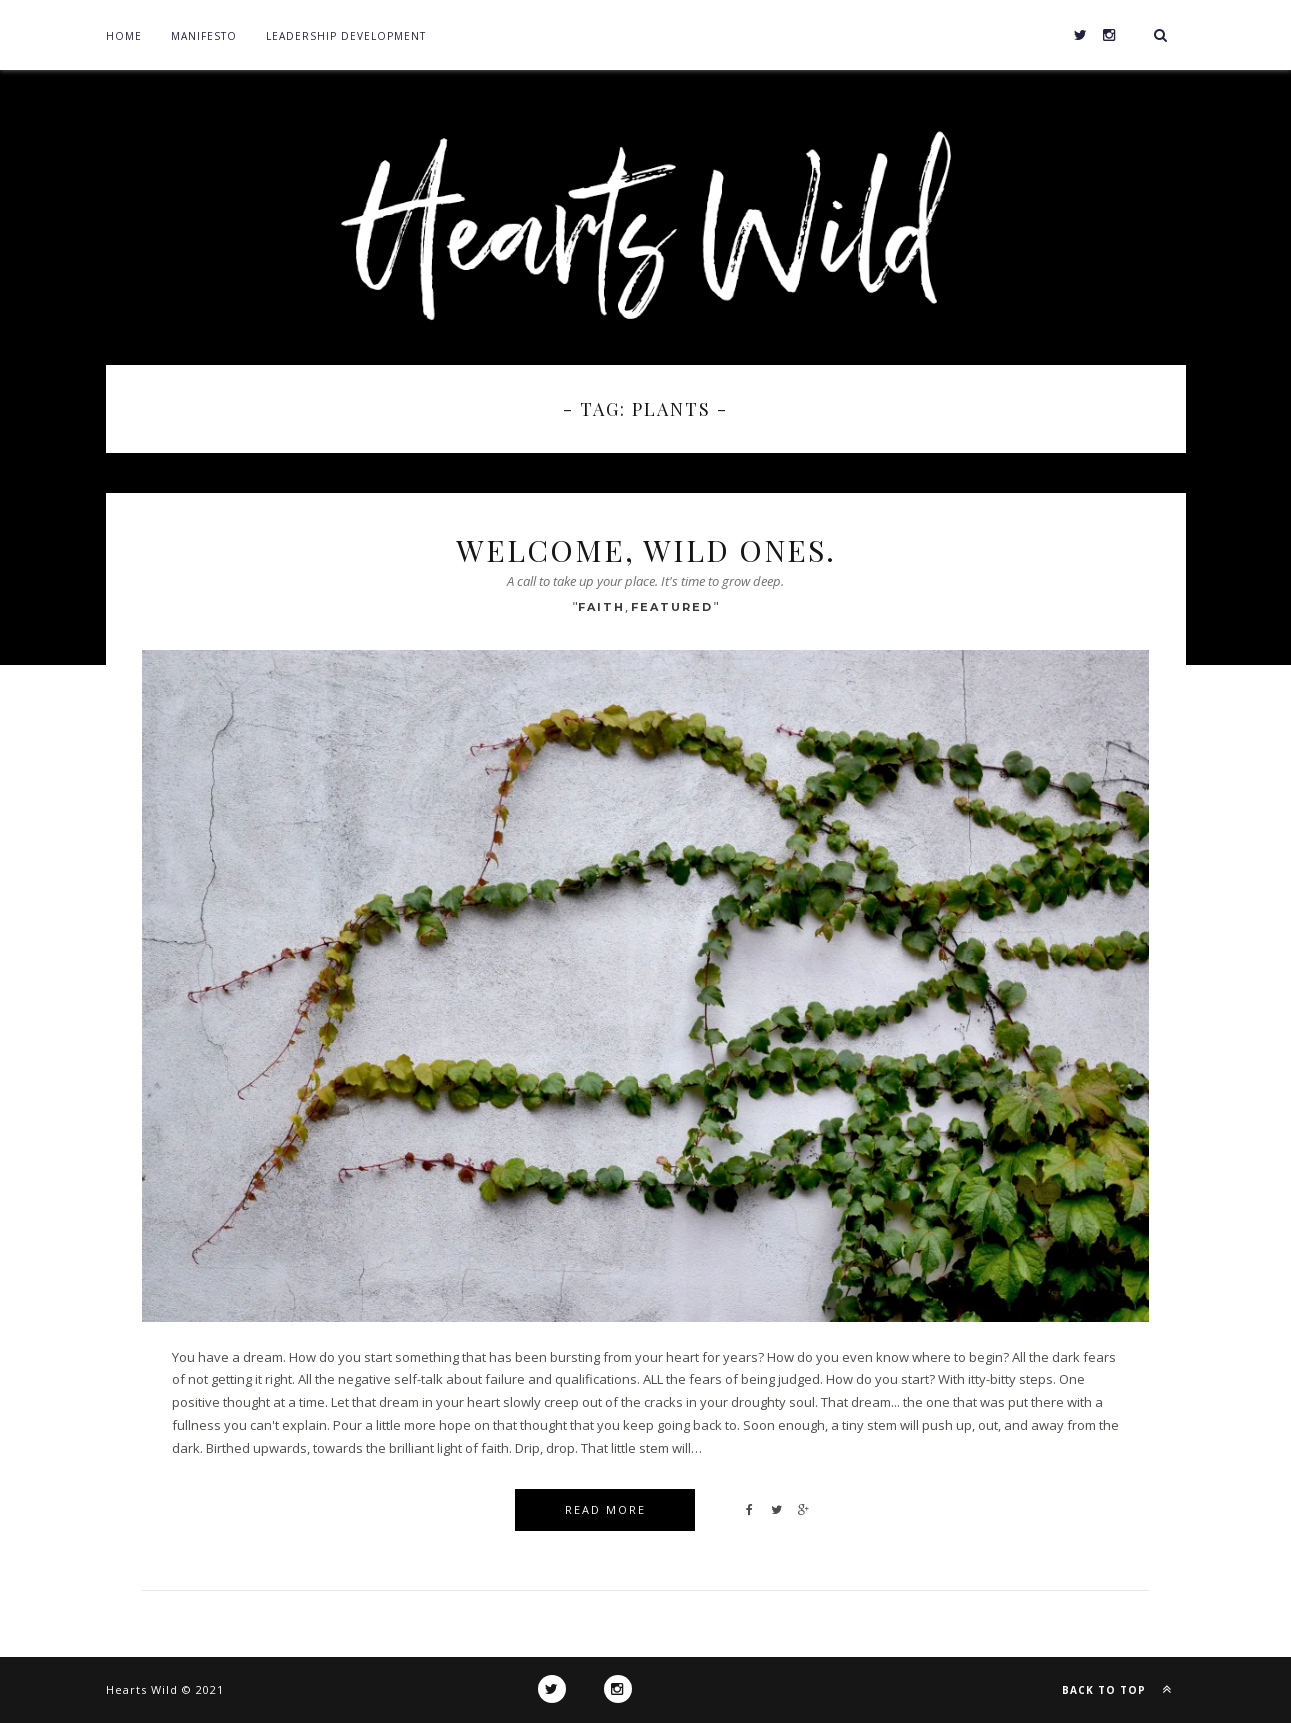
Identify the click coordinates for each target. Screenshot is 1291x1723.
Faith (601, 607)
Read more (605, 1509)
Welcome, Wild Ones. (646, 550)
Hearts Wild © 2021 (165, 1689)
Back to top (1121, 1689)
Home (124, 36)
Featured (672, 607)
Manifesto (204, 36)
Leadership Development (346, 36)
